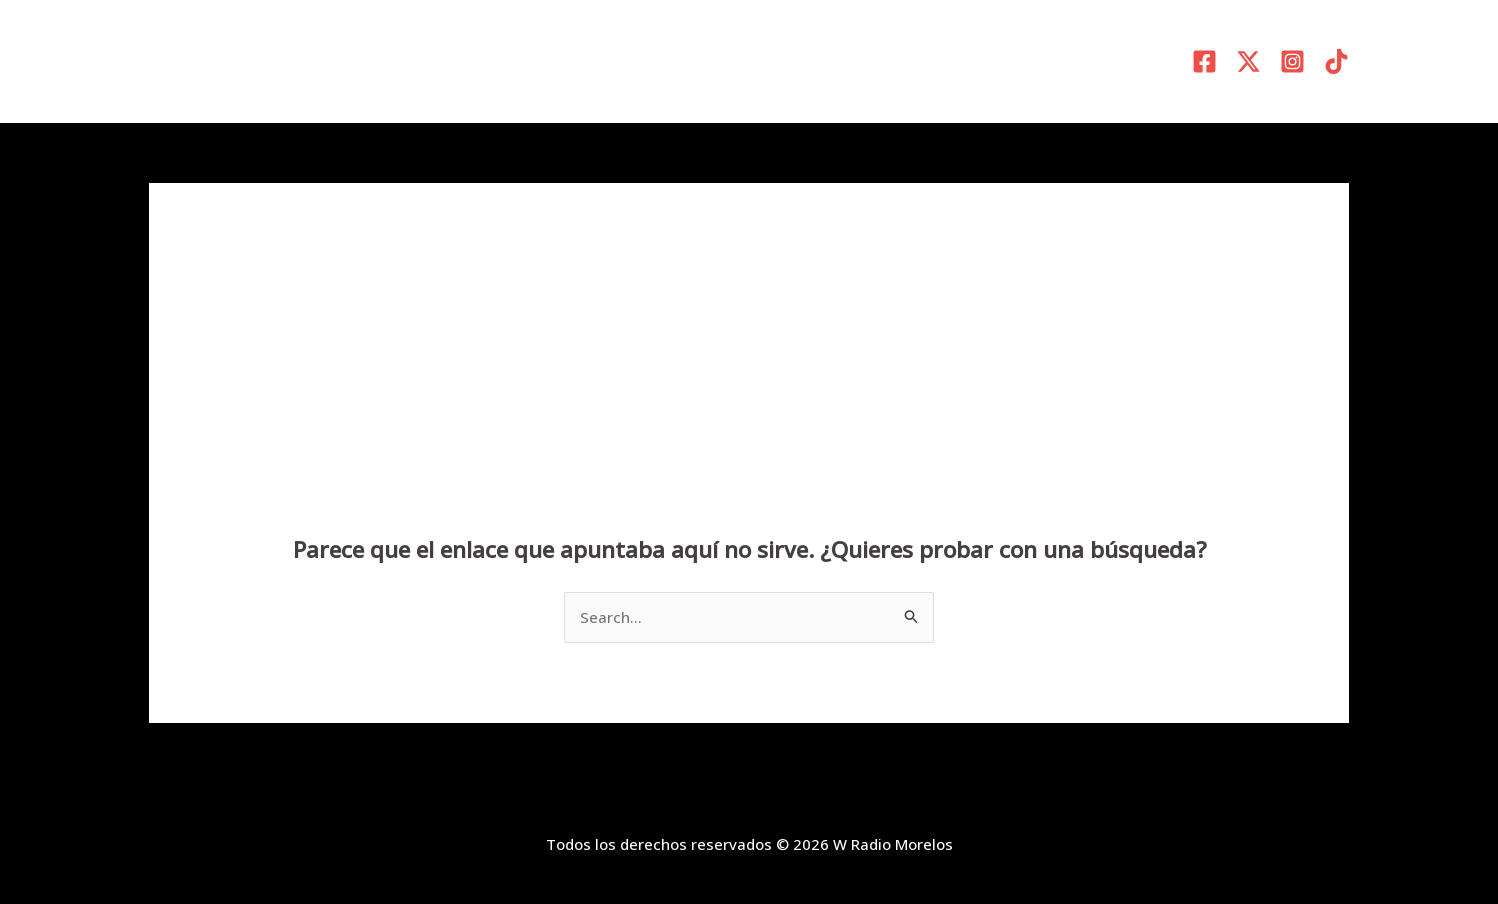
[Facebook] (1204, 61)
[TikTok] (1336, 61)
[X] (1248, 61)
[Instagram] (1292, 61)
